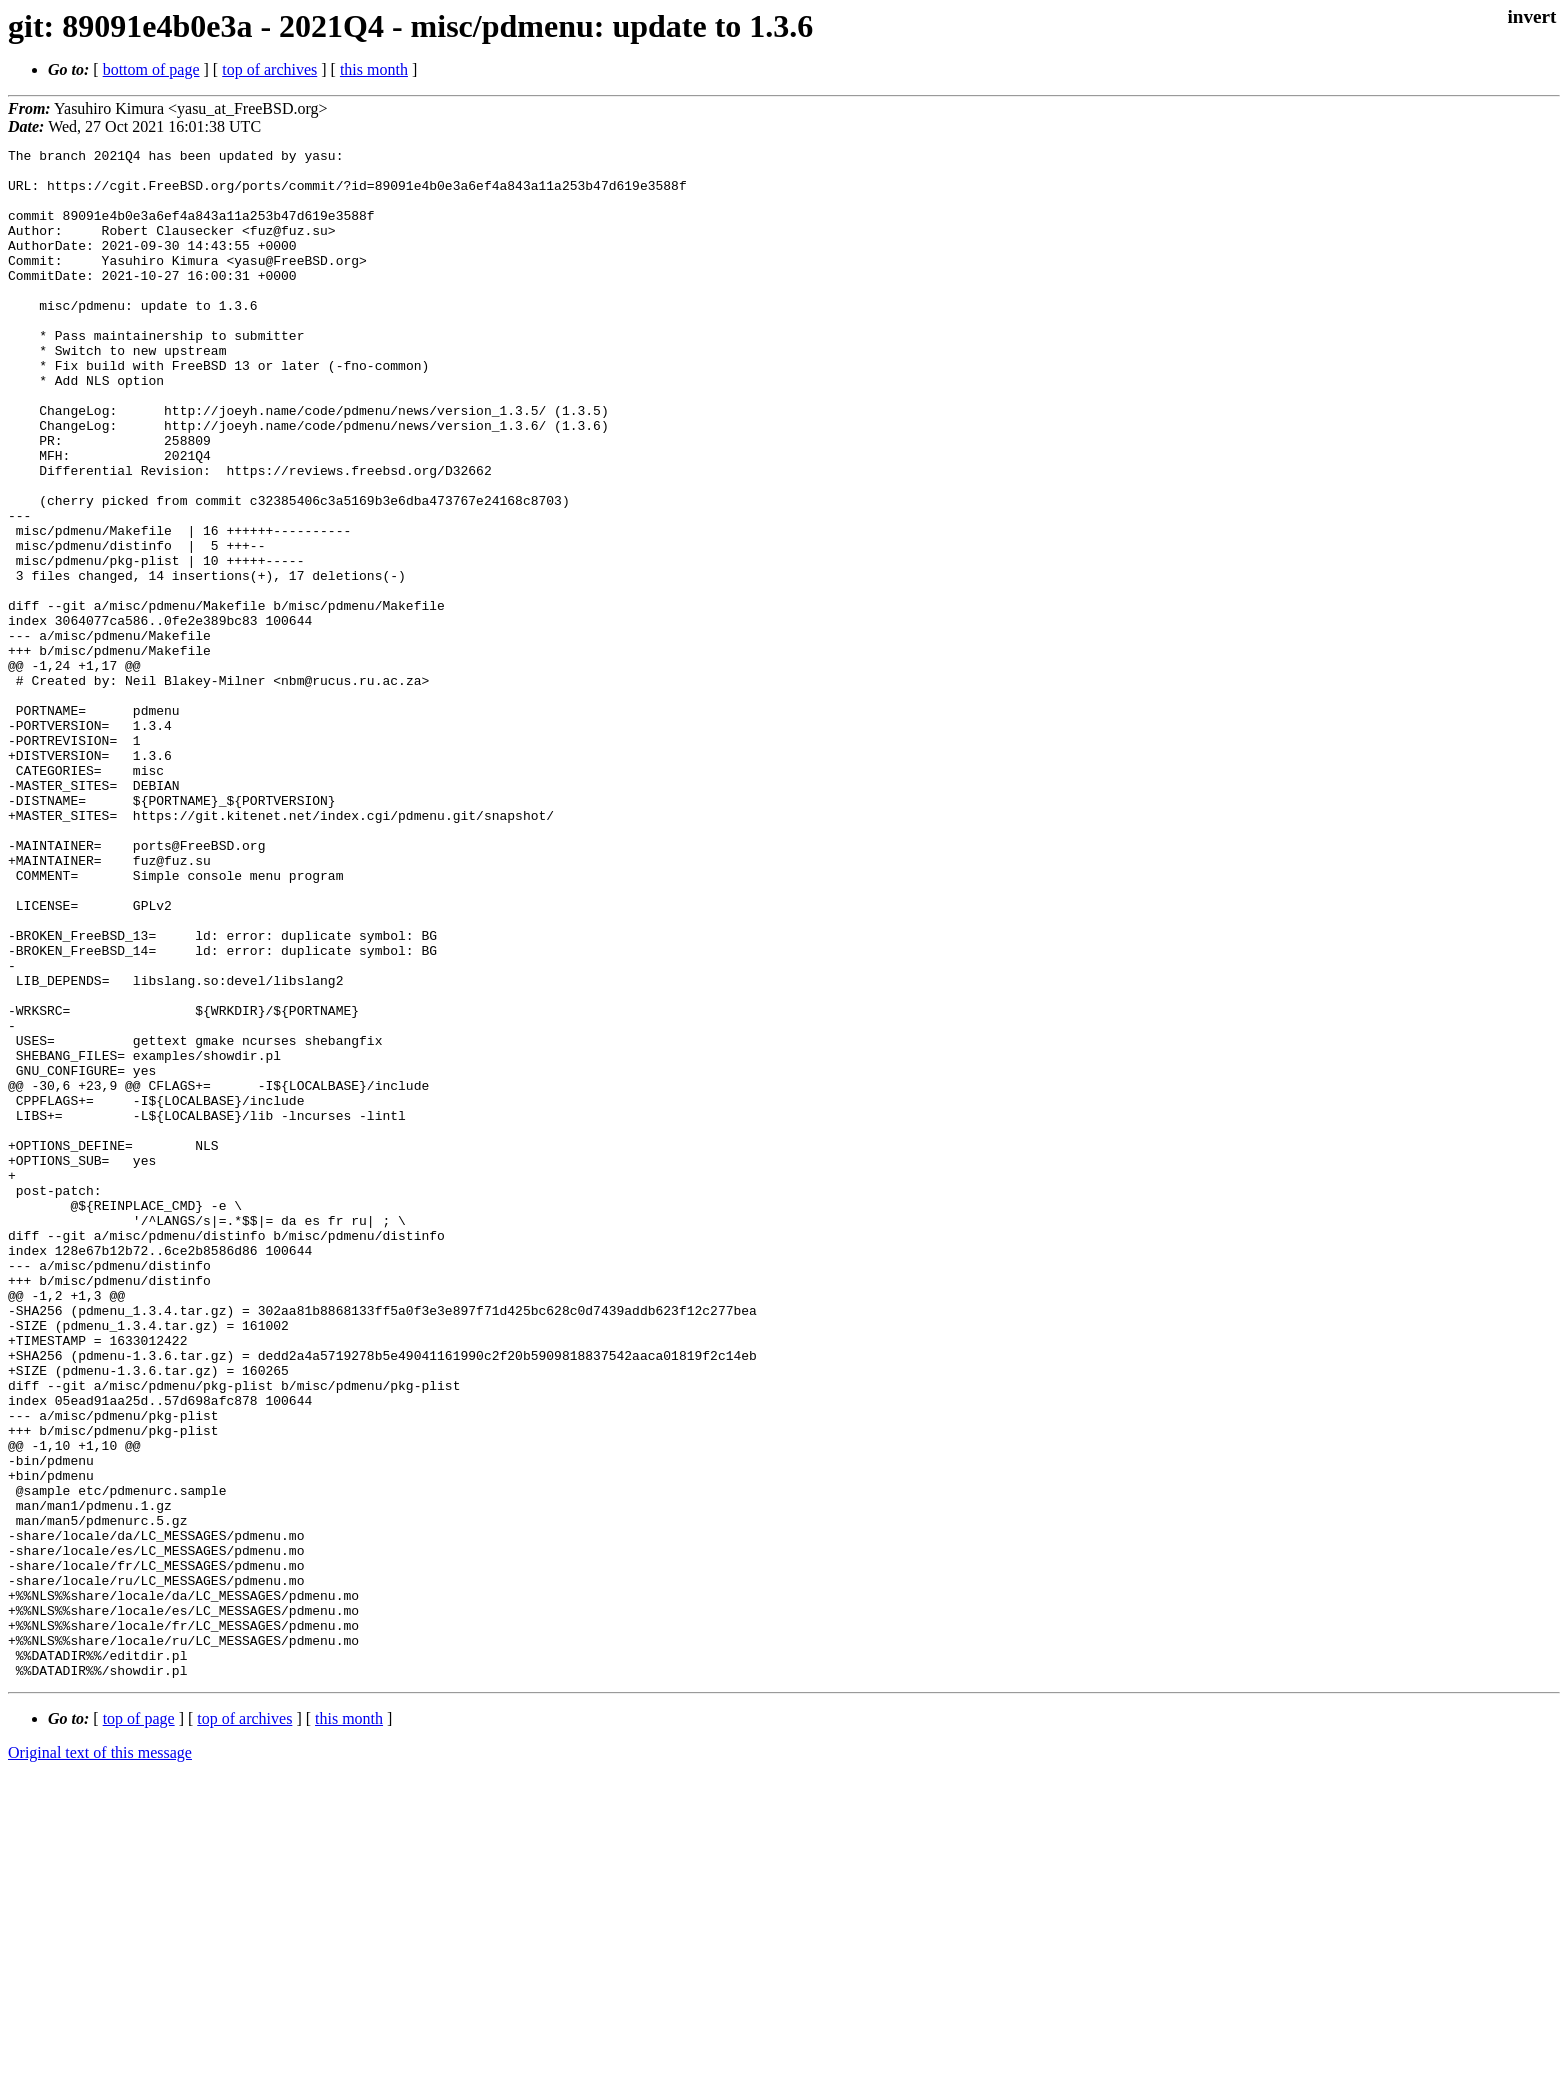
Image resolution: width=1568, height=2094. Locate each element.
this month (374, 69)
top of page (139, 2024)
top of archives (269, 69)
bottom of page (151, 69)
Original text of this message (100, 2058)
